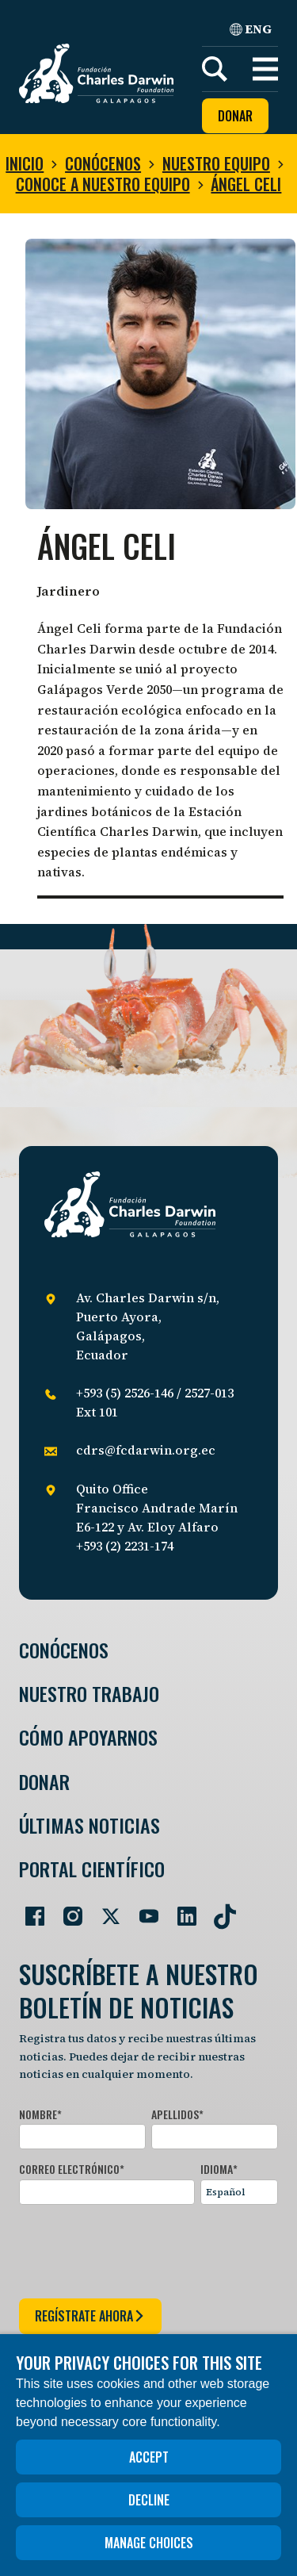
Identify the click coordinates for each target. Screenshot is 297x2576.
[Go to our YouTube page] (142, 1909)
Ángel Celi (246, 184)
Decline (148, 2499)
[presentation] (139, 2248)
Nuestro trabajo (89, 1693)
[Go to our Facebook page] (28, 1909)
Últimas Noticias (89, 1825)
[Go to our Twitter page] (104, 1909)
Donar (235, 115)
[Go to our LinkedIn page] (180, 1909)
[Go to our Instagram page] (66, 1909)
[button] (265, 69)
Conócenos (103, 163)
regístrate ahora (90, 2315)
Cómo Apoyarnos (88, 1737)
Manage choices (149, 2542)
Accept (149, 2457)
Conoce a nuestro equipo (103, 184)
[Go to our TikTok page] (218, 1909)
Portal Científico (92, 1869)
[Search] (214, 69)
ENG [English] (251, 28)
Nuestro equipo (216, 163)
